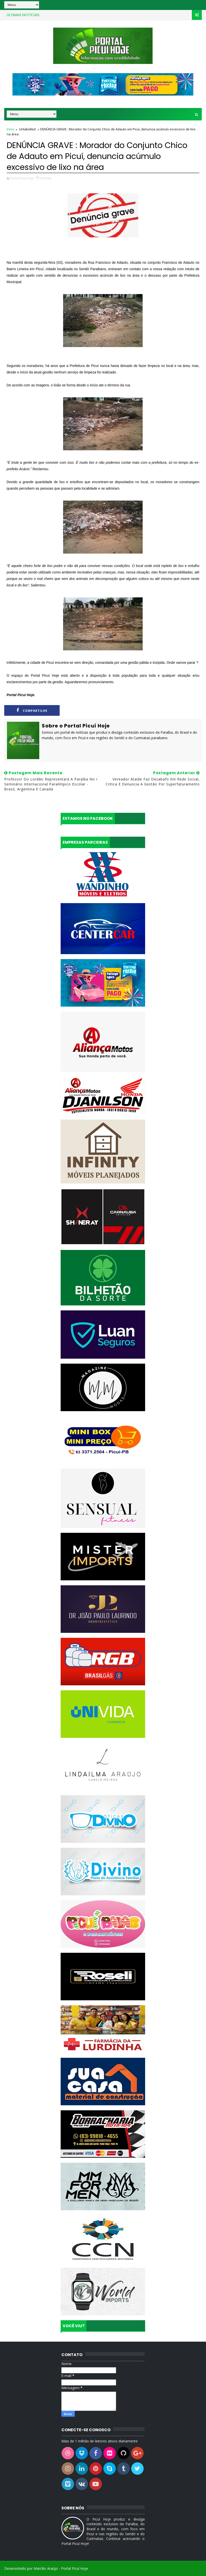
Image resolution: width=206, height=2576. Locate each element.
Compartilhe (31, 710)
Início (10, 129)
